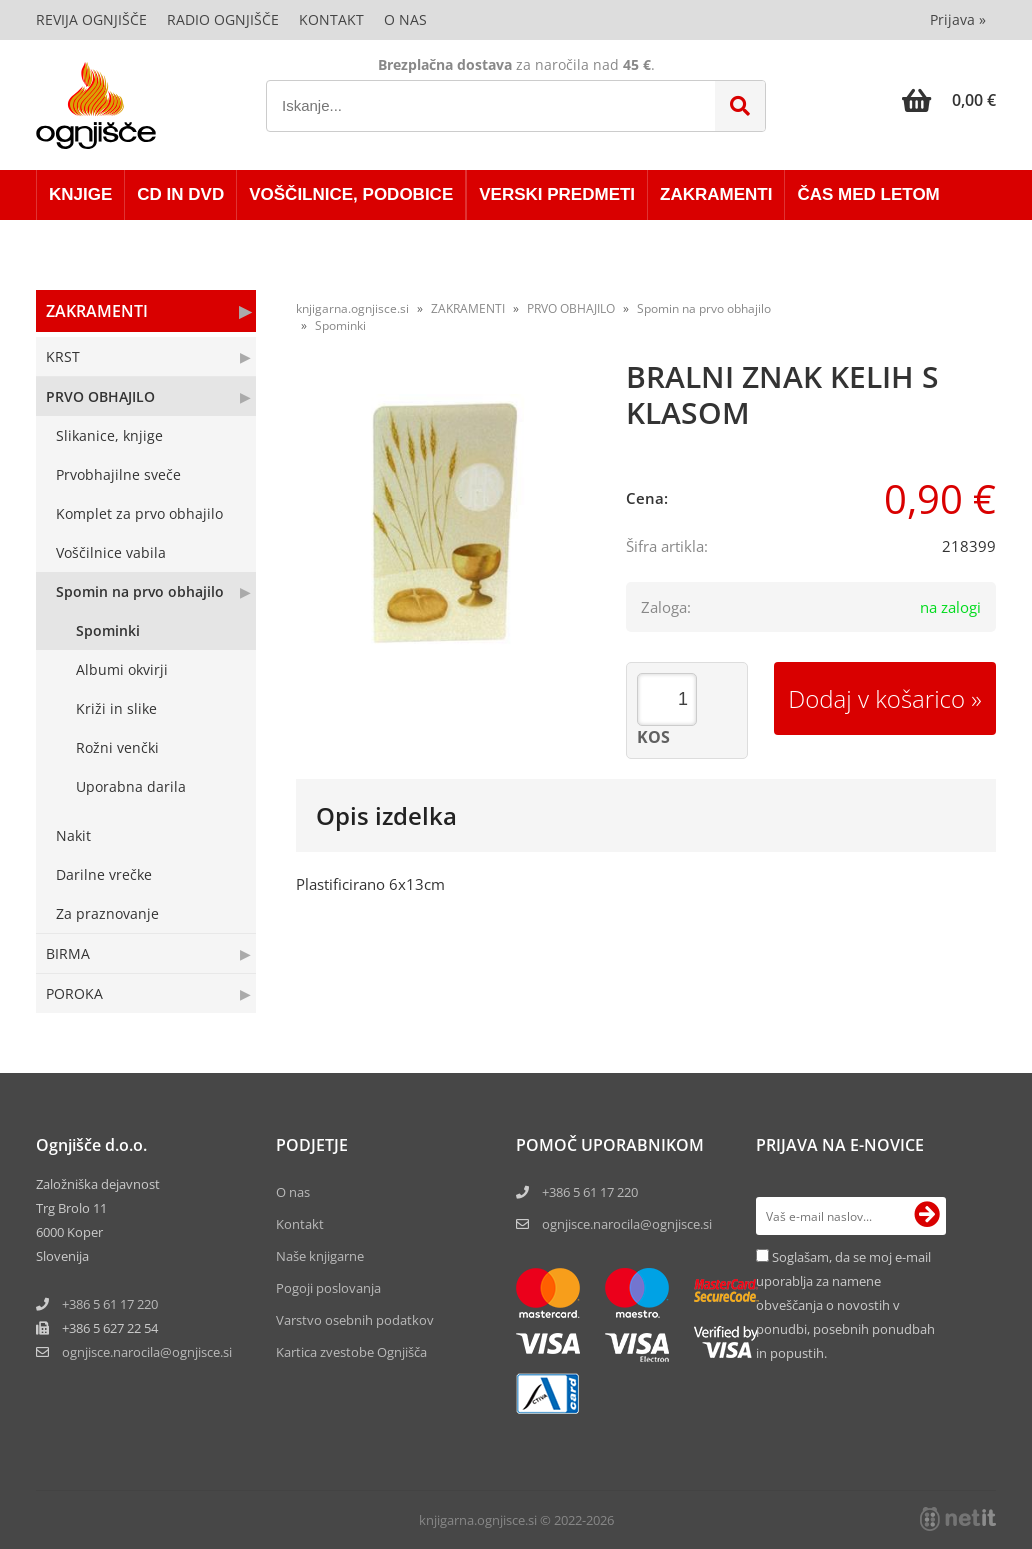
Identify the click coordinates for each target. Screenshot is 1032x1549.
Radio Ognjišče (223, 19)
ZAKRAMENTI (716, 194)
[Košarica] (949, 100)
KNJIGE (80, 194)
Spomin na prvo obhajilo (140, 591)
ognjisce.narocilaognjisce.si (147, 1352)
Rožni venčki (117, 747)
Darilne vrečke (104, 874)
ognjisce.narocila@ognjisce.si (627, 1224)
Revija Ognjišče (91, 19)
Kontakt (331, 19)
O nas (405, 19)
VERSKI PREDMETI (557, 194)
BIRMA (68, 953)
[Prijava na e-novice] (927, 1216)
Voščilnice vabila (111, 552)
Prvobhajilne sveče (118, 474)
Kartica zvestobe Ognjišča (351, 1352)
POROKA (74, 993)
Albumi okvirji (122, 669)
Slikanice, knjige (109, 435)
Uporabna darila (131, 786)
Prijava (958, 19)
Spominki (108, 630)
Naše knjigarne (320, 1256)
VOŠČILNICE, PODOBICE (351, 194)
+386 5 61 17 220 (110, 1304)
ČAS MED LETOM (868, 194)
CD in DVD (180, 194)
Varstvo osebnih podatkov (355, 1320)
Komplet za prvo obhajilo (139, 513)
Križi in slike (116, 708)
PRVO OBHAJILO (100, 396)
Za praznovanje (107, 913)
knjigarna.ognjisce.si (352, 308)
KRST (63, 356)
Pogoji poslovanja (328, 1288)
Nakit (73, 835)
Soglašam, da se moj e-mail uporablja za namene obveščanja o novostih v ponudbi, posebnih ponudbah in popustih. (845, 1305)
